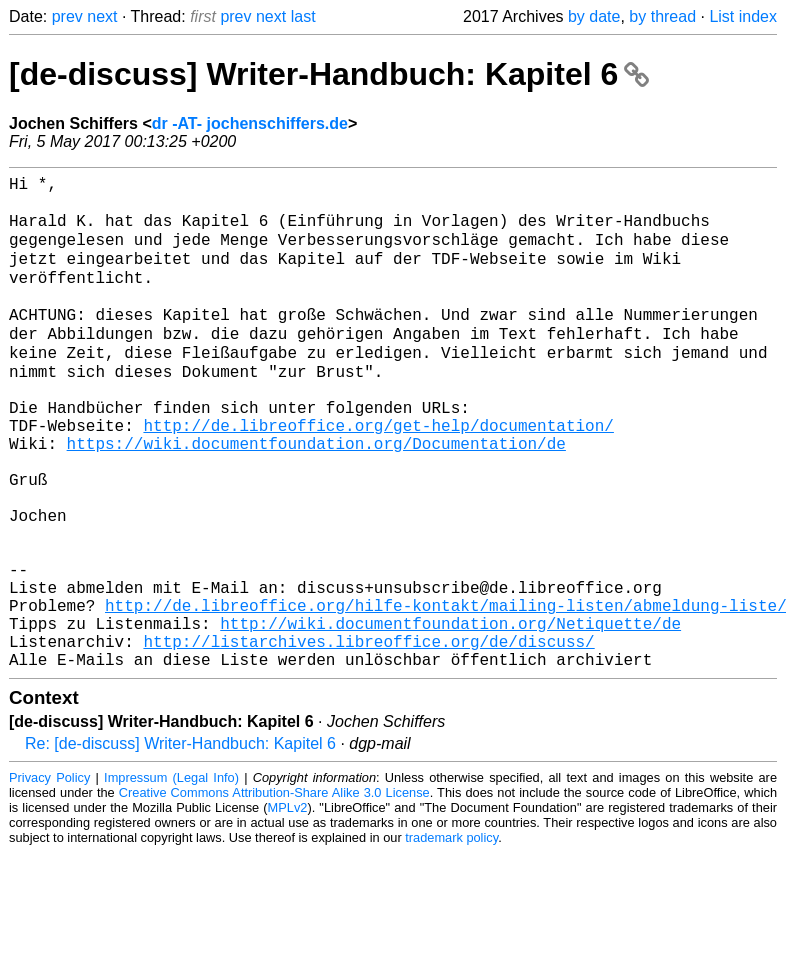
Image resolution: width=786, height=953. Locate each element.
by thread (662, 16)
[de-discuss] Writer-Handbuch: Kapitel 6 (329, 74)
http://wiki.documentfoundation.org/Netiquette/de (450, 715)
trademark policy (451, 937)
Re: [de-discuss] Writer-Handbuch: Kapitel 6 (180, 843)
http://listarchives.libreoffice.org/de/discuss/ (368, 737)
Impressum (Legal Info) (171, 877)
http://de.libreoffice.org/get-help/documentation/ (378, 473)
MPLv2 (288, 907)
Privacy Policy (49, 877)
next (102, 16)
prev (67, 16)
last (303, 16)
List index (743, 16)
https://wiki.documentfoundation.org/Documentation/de (316, 495)
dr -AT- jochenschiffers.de (250, 123)
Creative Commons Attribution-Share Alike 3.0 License (274, 892)
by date (594, 16)
